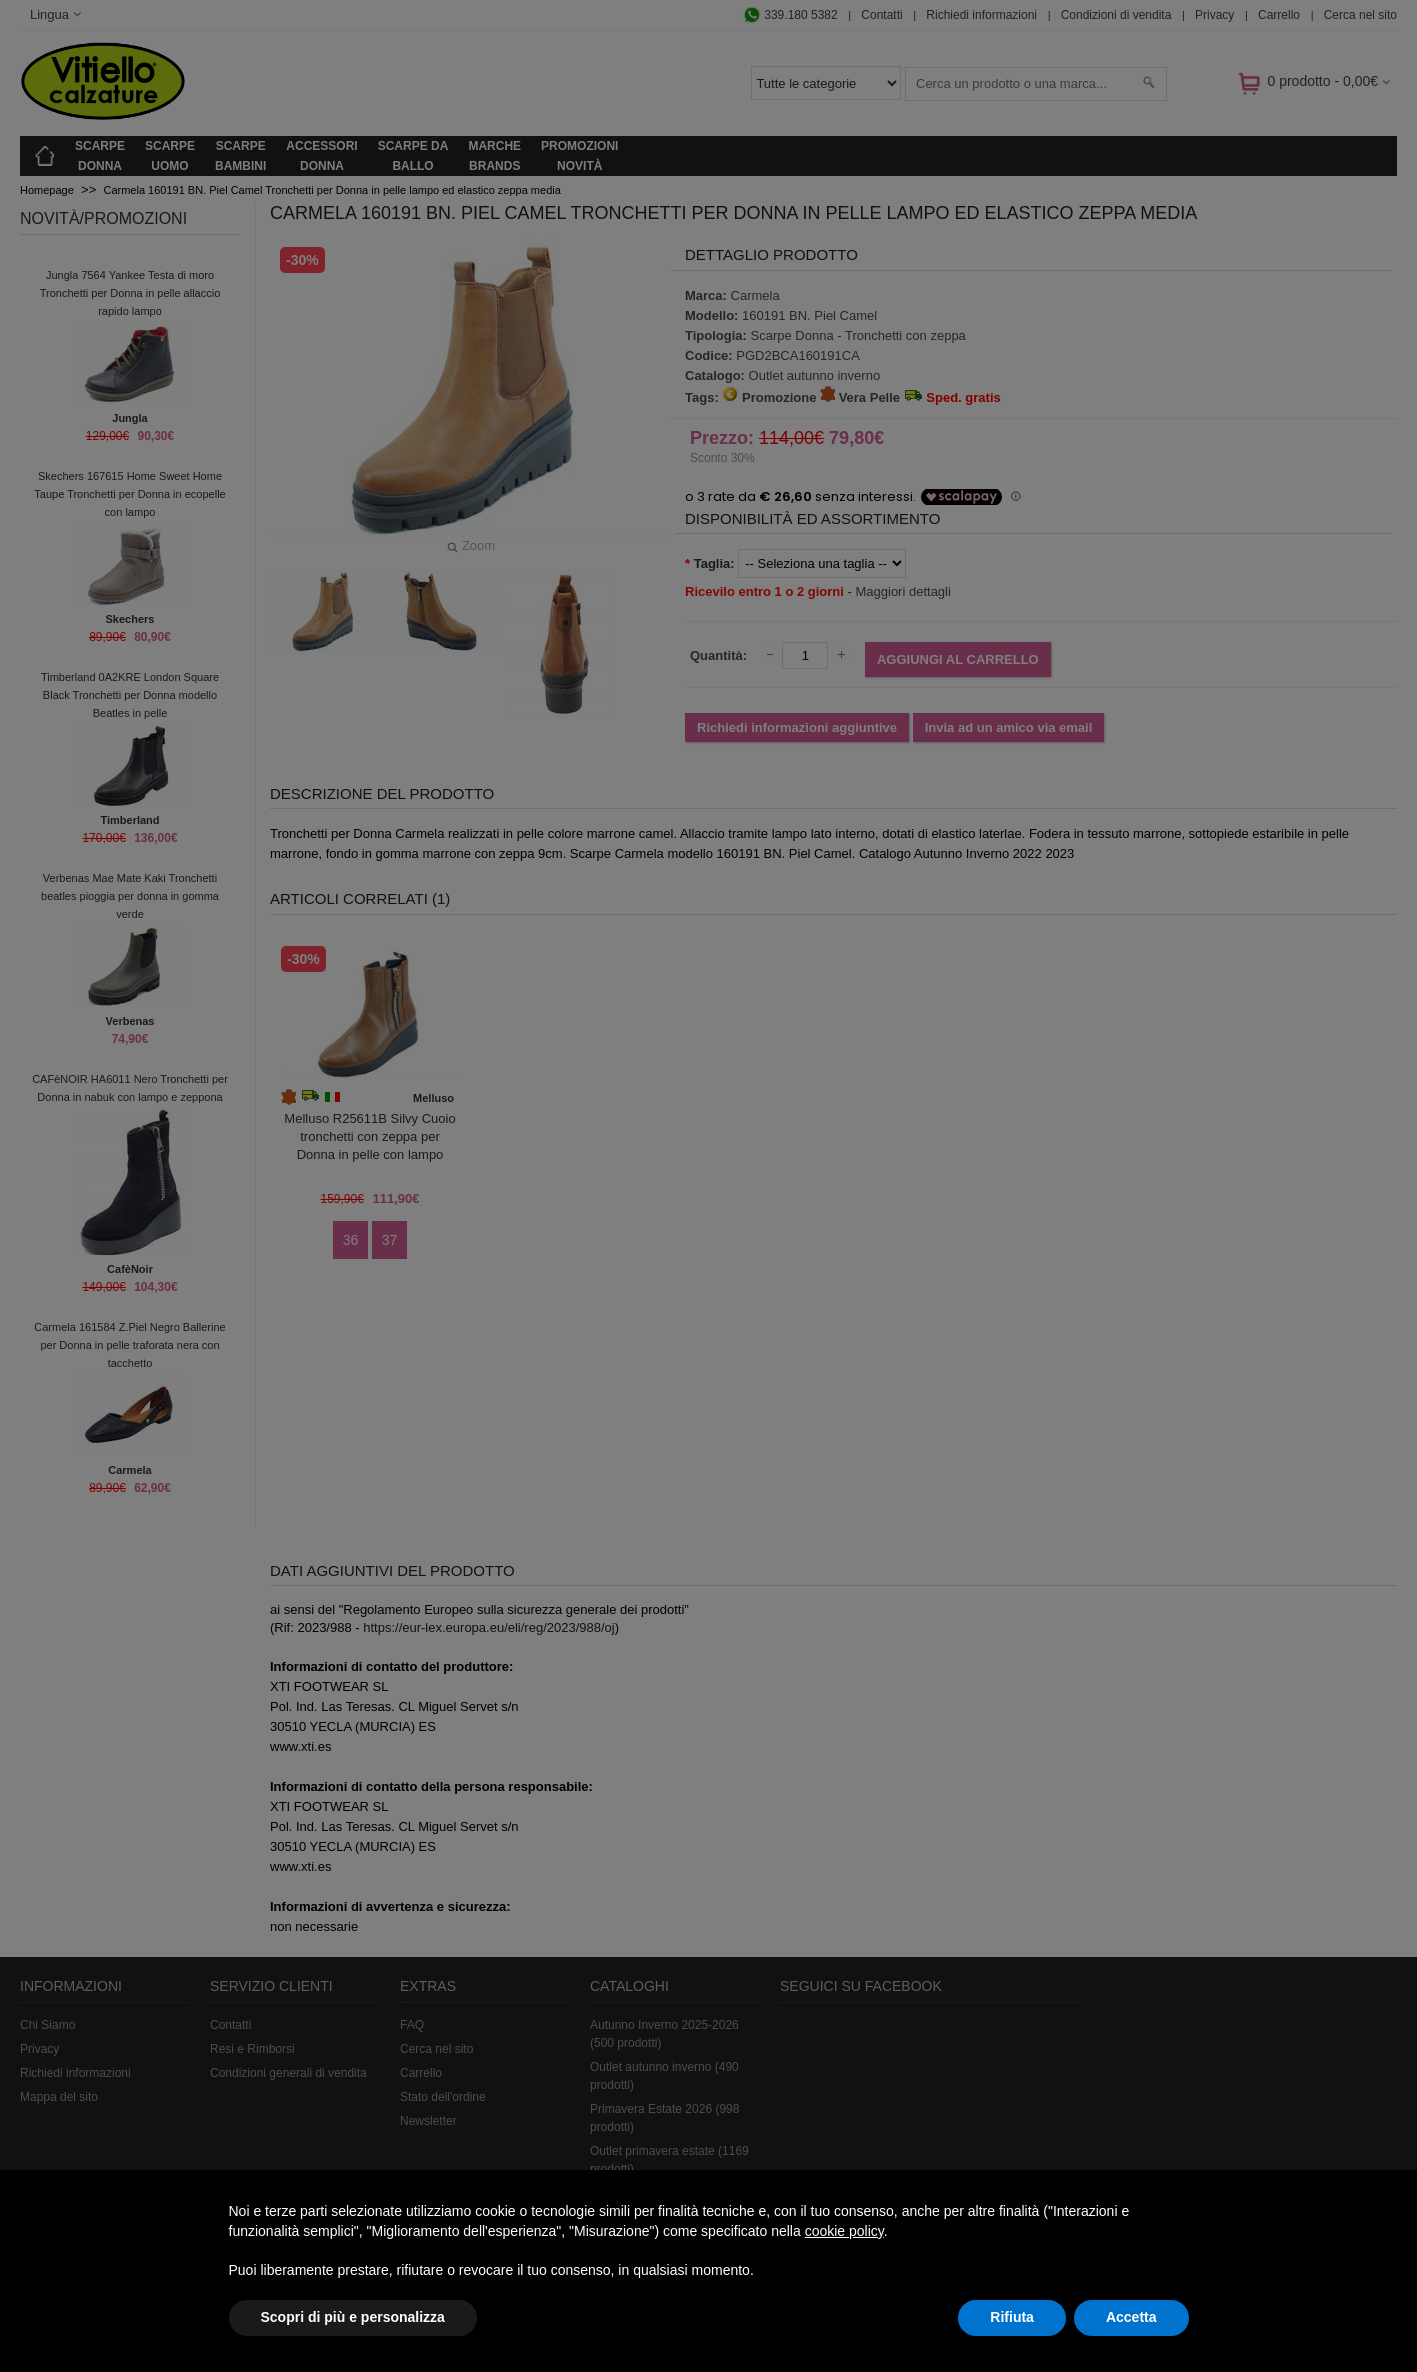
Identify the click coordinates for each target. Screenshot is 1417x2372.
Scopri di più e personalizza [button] (353, 2317)
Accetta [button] (1131, 2317)
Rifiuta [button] (1012, 2317)
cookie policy (844, 2231)
